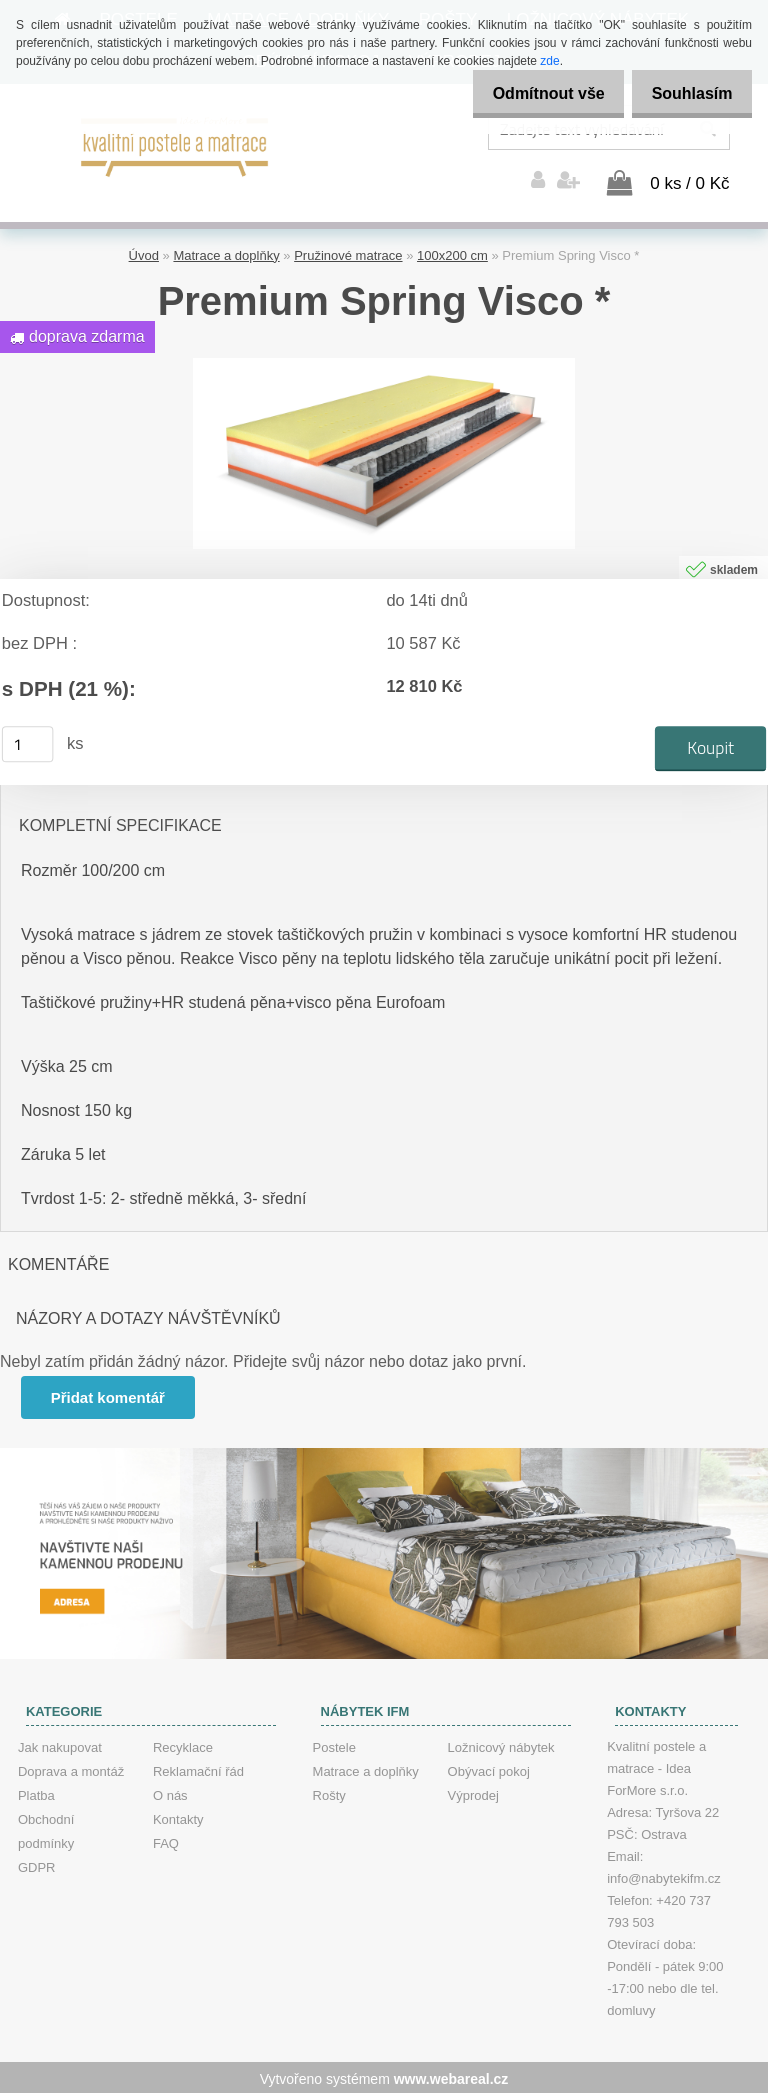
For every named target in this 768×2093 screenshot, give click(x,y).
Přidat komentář (109, 1394)
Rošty (329, 1792)
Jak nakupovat (60, 1744)
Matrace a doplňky (226, 252)
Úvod (144, 252)
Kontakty (178, 1816)
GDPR (37, 1864)
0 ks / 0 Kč (689, 180)
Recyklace (183, 1744)
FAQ (166, 1840)
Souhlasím (686, 93)
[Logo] (175, 145)
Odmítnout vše (532, 93)
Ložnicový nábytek (501, 1744)
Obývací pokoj (489, 1768)
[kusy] (28, 741)
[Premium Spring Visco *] (384, 362)
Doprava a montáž (71, 1768)
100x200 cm (452, 252)
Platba (36, 1792)
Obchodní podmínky (46, 1828)
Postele (334, 1744)
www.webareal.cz (451, 2076)
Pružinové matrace (348, 252)
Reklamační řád (198, 1768)
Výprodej (473, 1792)
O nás (170, 1792)
